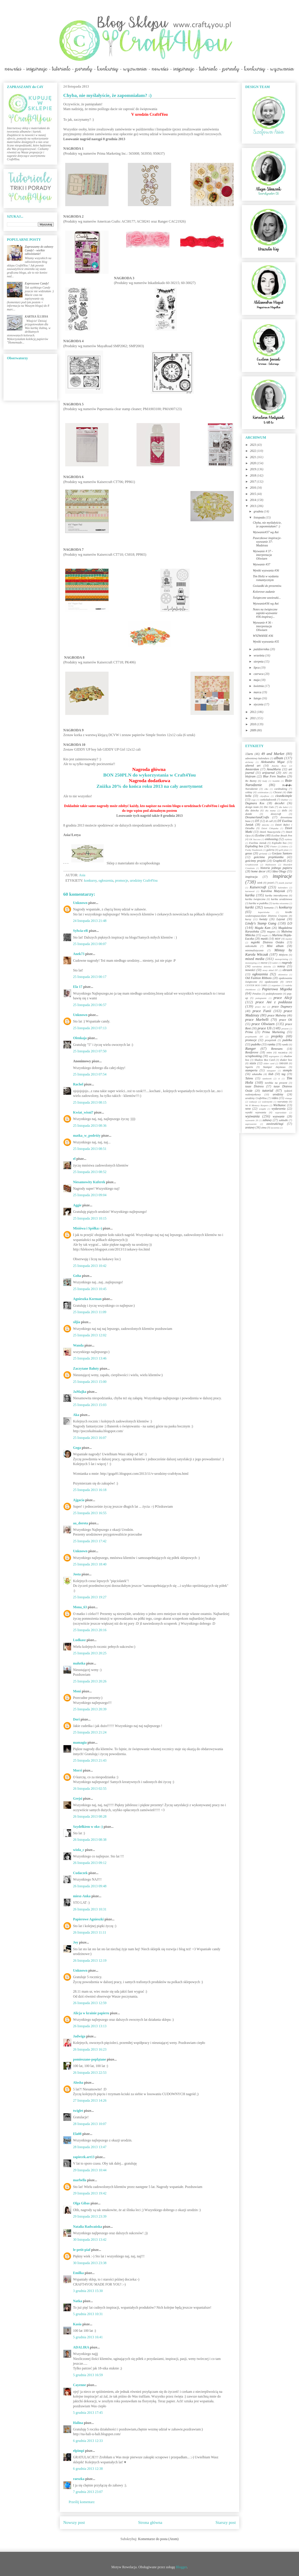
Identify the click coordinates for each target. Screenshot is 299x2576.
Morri (77, 1770)
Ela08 (77, 2134)
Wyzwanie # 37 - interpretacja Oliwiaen (263, 555)
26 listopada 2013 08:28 (89, 1816)
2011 (253, 718)
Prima (249, 1032)
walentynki (267, 1101)
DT (257, 821)
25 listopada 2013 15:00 (89, 1381)
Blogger (181, 2567)
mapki (265, 935)
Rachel (78, 1084)
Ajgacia (78, 1500)
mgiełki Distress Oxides (267, 942)
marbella (79, 2180)
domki (248, 813)
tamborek (266, 1078)
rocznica (282, 1052)
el (74, 1158)
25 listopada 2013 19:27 (89, 1597)
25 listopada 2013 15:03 (89, 1405)
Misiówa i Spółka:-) (87, 1228)
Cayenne (79, 2385)
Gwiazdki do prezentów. (267, 585)
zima (263, 1127)
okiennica (283, 974)
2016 (253, 487)
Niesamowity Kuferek (89, 1182)
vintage (288, 1098)
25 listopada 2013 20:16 (89, 1630)
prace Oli (285, 1019)
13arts (249, 754)
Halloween (270, 864)
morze (264, 962)
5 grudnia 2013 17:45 (88, 2412)
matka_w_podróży (87, 1135)
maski (264, 938)
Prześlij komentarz (82, 2502)
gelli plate (284, 850)
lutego (258, 698)
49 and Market (272, 754)
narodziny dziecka (261, 966)
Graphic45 (279, 860)
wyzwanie (278, 1116)
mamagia (80, 1742)
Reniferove (251, 1052)
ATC (285, 772)
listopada (260, 517)
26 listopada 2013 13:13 (89, 2026)
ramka (271, 1044)
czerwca (259, 674)
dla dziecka (252, 810)
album (278, 758)
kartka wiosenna (281, 903)
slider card (268, 1063)
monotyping (251, 962)
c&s (266, 789)
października (262, 649)
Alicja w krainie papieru (91, 2013)
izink (259, 882)
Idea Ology (279, 871)
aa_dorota (80, 1523)
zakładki (283, 1120)
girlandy (263, 853)
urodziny (278, 1094)
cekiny (248, 792)
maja (257, 680)
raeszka (78, 2479)
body (264, 781)
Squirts (249, 1067)
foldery (284, 846)
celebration (262, 792)
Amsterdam (252, 769)
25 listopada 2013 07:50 (89, 1051)
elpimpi (78, 2450)
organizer (276, 985)
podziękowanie (274, 993)
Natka (77, 2301)
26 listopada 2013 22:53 (89, 2072)
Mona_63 (80, 1607)
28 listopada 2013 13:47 (89, 2147)
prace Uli (264, 1028)
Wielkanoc (279, 1105)
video (274, 1098)
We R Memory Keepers (256, 1105)
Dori (77, 1719)
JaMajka (79, 1391)
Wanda (78, 1345)
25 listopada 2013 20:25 (89, 1653)
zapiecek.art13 (83, 2157)
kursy (248, 919)
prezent (285, 1028)
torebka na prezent (276, 1082)
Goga (77, 1447)
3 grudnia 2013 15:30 (88, 2291)
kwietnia (259, 686)
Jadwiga (79, 2036)
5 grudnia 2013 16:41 (88, 2337)
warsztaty (282, 1101)
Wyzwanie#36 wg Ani (266, 603)
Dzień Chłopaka (270, 828)
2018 (253, 475)
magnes (271, 931)
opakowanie (271, 981)
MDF (278, 938)
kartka (250, 895)
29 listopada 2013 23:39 (89, 2216)
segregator (274, 1056)
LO (290, 923)
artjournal (268, 772)
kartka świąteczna (255, 899)
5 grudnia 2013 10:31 (88, 2314)
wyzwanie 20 (251, 1120)
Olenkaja (80, 1038)
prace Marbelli (256, 1020)
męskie (289, 938)
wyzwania (252, 1116)
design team (252, 807)
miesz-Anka (82, 1896)
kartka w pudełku (258, 903)
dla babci (283, 807)
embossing (271, 839)
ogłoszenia (106, 880)
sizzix (253, 1063)
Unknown (80, 903)
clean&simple (283, 796)
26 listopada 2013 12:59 (89, 2003)
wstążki (262, 1108)
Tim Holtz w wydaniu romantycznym (266, 578)
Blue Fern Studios (274, 776)
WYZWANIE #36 (263, 635)
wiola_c (78, 1850)
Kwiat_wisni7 (83, 1112)
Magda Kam (262, 927)
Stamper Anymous (274, 1067)
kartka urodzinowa (281, 899)
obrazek (287, 970)
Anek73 (78, 954)
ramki (285, 1044)
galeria (270, 849)
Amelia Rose (279, 765)
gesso (248, 853)
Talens (249, 1078)
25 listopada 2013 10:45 (89, 1289)
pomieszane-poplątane (89, 2059)
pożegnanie (260, 998)
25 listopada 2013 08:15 (89, 1102)
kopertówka (264, 912)
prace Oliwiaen (263, 1024)
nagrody (287, 962)
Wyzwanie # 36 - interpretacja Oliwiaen (263, 626)
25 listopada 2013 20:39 (89, 1709)
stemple (287, 1070)
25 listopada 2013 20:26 (89, 1681)
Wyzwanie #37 (261, 564)
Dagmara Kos (254, 803)
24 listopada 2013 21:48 (89, 921)
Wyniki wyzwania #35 (266, 641)
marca (258, 692)
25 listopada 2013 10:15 (89, 1218)
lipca (257, 667)
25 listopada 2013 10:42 (89, 1266)
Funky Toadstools (253, 850)
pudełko (256, 1044)
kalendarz (283, 887)
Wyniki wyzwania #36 (266, 570)
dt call (269, 821)
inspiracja (251, 876)
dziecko (265, 824)
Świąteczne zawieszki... (267, 597)
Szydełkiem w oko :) (88, 1826)
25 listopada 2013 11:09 (89, 1312)
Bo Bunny (251, 780)
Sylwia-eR (80, 930)
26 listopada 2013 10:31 (89, 1909)
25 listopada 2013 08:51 (89, 1149)
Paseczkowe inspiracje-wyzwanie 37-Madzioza (267, 541)
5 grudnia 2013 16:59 (88, 2375)
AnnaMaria (274, 769)
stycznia (259, 704)
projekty (277, 1036)
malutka (79, 1663)
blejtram (250, 776)
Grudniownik (251, 864)
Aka (76, 1415)
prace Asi (260, 1006)
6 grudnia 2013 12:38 (88, 2468)
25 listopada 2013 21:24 (89, 1732)
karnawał (249, 891)
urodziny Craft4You (144, 880)
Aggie (77, 1205)
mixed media (254, 959)
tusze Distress (254, 1086)
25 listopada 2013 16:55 (89, 1513)
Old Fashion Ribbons (258, 978)
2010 (253, 724)
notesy (281, 966)
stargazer (271, 1070)
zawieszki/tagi (274, 1123)
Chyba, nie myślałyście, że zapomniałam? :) (267, 524)
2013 (253, 506)
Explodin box (279, 842)
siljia (76, 1322)
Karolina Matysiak (273, 891)
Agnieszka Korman (87, 1299)
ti (279, 1078)
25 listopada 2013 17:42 (89, 1541)
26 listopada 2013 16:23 (89, 2049)
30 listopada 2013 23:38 (89, 2263)
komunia (268, 907)
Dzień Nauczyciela (270, 831)
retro (269, 1052)
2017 (253, 481)
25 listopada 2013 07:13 (89, 1028)
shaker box (286, 1059)
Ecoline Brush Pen (281, 835)
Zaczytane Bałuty (86, 1368)
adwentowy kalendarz (257, 758)
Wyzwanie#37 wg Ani (266, 532)
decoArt (279, 803)
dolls (284, 810)
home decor (258, 871)
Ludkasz (79, 1640)
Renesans (277, 1048)
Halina (78, 2423)
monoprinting (281, 959)
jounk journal (285, 882)
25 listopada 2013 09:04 (89, 1195)
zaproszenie (251, 1124)
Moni (77, 1691)
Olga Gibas (81, 2203)
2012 (253, 712)
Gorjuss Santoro (282, 853)
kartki (249, 907)
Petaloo (256, 993)
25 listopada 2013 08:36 (89, 1125)
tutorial (267, 1090)
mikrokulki (251, 946)
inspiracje (282, 876)
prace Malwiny (277, 1015)
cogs (253, 799)
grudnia (259, 511)
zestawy (250, 1127)
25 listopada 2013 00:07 (89, 944)
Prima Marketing (273, 1032)
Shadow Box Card (264, 1059)
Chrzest (277, 792)
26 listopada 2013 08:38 (89, 1839)
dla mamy (270, 810)
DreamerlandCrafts (257, 817)
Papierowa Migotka (277, 989)
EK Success (255, 839)
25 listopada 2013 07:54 (89, 1074)
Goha (77, 1276)
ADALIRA (81, 2347)
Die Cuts (269, 807)
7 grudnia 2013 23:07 (88, 2492)
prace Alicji (283, 998)
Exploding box (254, 846)
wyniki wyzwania (255, 1112)
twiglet (78, 2110)
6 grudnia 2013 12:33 (88, 2441)
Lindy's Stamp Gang (260, 923)
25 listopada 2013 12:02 (89, 1335)
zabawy (267, 1120)
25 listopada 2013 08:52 (89, 1172)
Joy (75, 1942)
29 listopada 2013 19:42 (89, 2193)
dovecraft (276, 813)
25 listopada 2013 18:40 (89, 1564)
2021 (253, 457)
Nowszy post (74, 2522)
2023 (253, 444)
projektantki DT (254, 1036)
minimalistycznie (254, 950)
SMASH (283, 1063)
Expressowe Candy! (37, 283)
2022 (253, 451)
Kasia (77, 2324)
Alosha (78, 2082)
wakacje (253, 1101)
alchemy (249, 762)
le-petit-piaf (81, 2250)
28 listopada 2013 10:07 (89, 2124)
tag (283, 1074)
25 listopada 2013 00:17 (89, 977)
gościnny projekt (255, 860)
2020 (253, 463)
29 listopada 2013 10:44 (89, 2170)
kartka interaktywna (276, 895)
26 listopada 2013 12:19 (89, 1960)
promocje (121, 880)
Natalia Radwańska (87, 2226)
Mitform (283, 954)
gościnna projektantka (269, 857)
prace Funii (262, 1011)
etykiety (288, 839)
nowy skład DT (270, 970)
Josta (77, 1574)
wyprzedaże (280, 1112)
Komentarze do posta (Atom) (158, 2539)
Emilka (78, 2273)
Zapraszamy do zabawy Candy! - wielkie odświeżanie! (39, 250)
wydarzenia (278, 1108)
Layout (280, 919)
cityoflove (264, 796)
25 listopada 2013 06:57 (89, 1005)
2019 (253, 469)
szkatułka (257, 1074)
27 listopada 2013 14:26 (89, 2100)
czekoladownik (268, 799)
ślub (270, 1074)
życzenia (275, 1127)
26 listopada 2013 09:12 (89, 1863)
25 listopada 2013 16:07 (89, 1438)
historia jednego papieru (276, 868)
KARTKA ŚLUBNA (36, 316)
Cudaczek (80, 1873)
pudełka (287, 1040)
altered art (252, 765)
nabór (275, 962)
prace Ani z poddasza (274, 1002)
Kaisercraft (258, 887)
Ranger (250, 1048)
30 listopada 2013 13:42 (89, 2239)
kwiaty (264, 919)
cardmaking (280, 788)
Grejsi (77, 1798)
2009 (253, 730)
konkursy (90, 880)
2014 (253, 500)
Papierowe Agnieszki (88, 1919)
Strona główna (150, 2522)
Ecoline (260, 835)
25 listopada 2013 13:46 (89, 1358)
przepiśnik (270, 1040)
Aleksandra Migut (272, 762)
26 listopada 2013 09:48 (89, 1886)
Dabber (284, 799)
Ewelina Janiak (257, 842)
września (259, 655)
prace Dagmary (282, 1006)
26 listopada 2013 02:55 (89, 1788)
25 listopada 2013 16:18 (89, 1490)
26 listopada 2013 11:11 (89, 1932)
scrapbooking (253, 1056)
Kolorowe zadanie (264, 591)
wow (248, 1108)
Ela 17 (77, 987)
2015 (253, 494)
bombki (276, 781)
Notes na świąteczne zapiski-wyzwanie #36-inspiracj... (265, 613)
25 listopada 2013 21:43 (89, 1760)
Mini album (275, 946)
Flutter (273, 846)
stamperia (251, 1070)
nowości (250, 970)
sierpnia (259, 661)
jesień (270, 882)
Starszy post (226, 2522)
